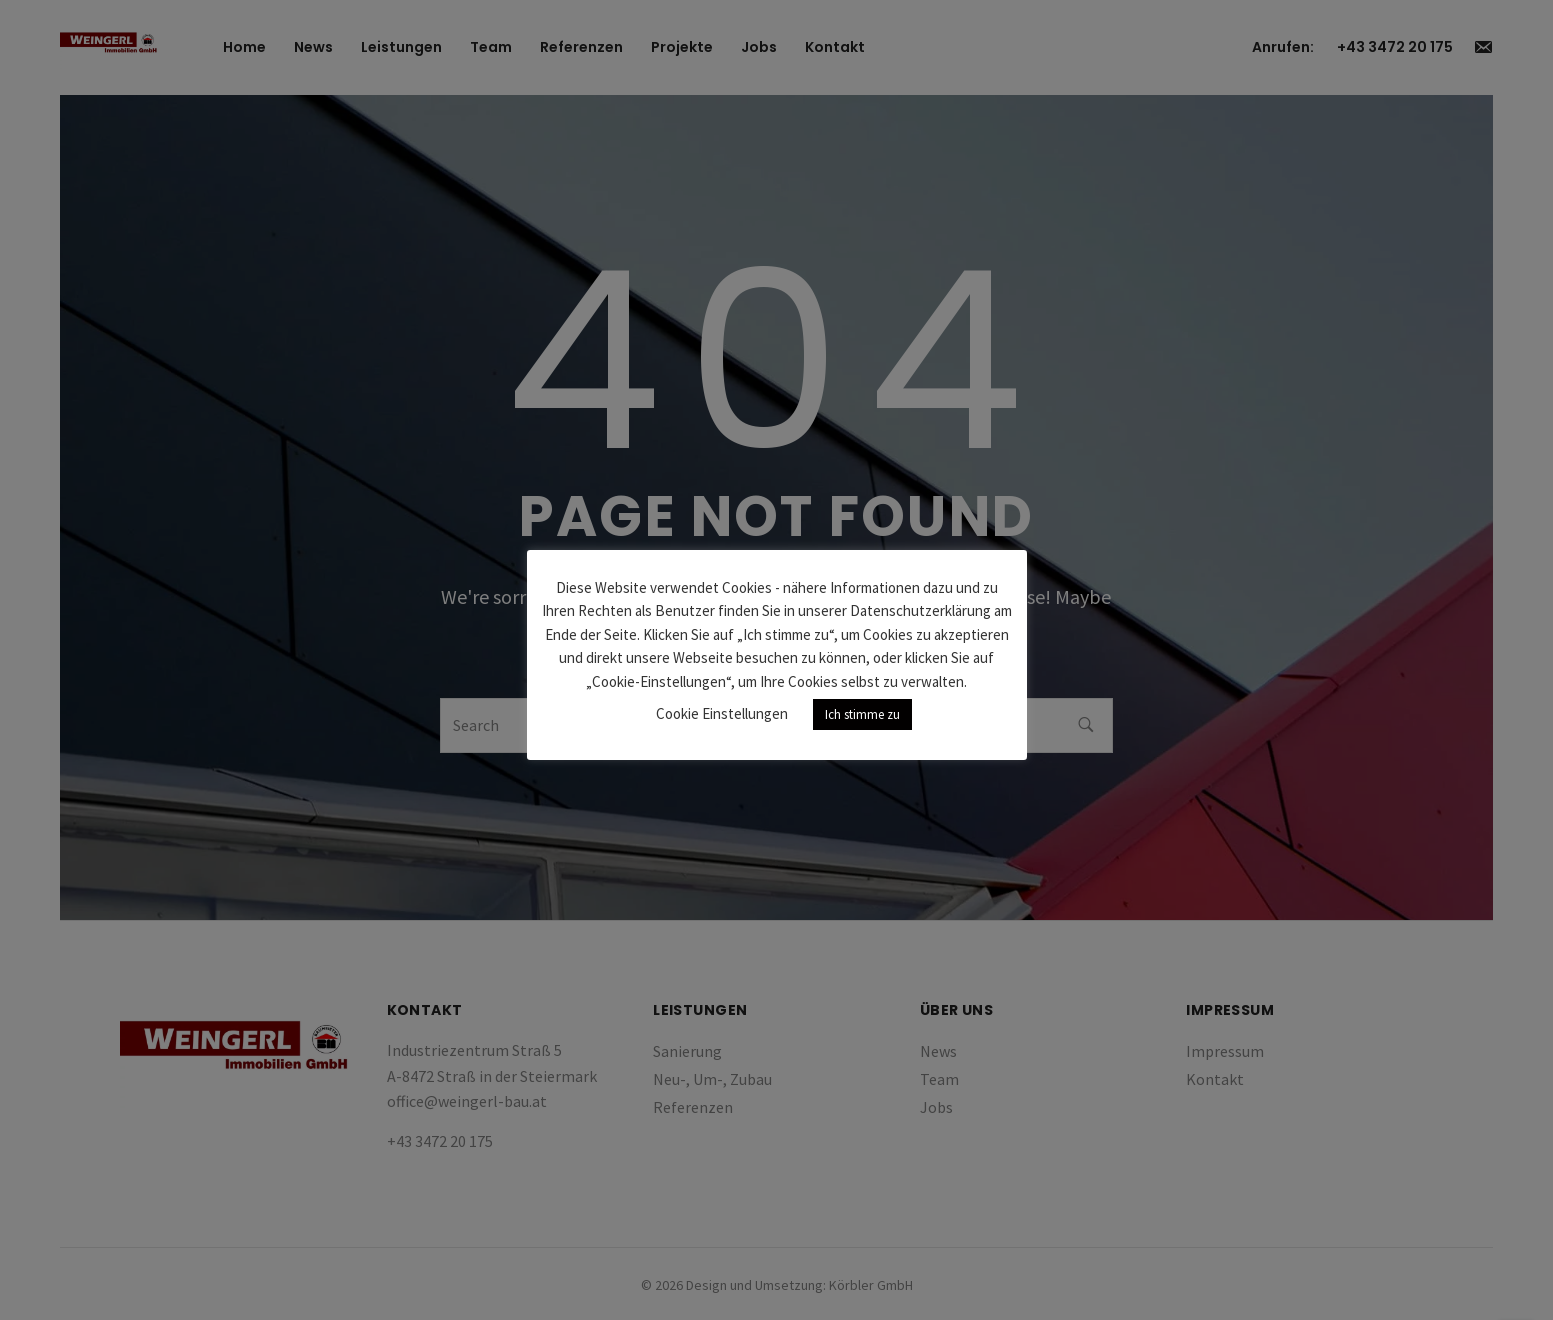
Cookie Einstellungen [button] (722, 713)
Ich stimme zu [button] (862, 714)
